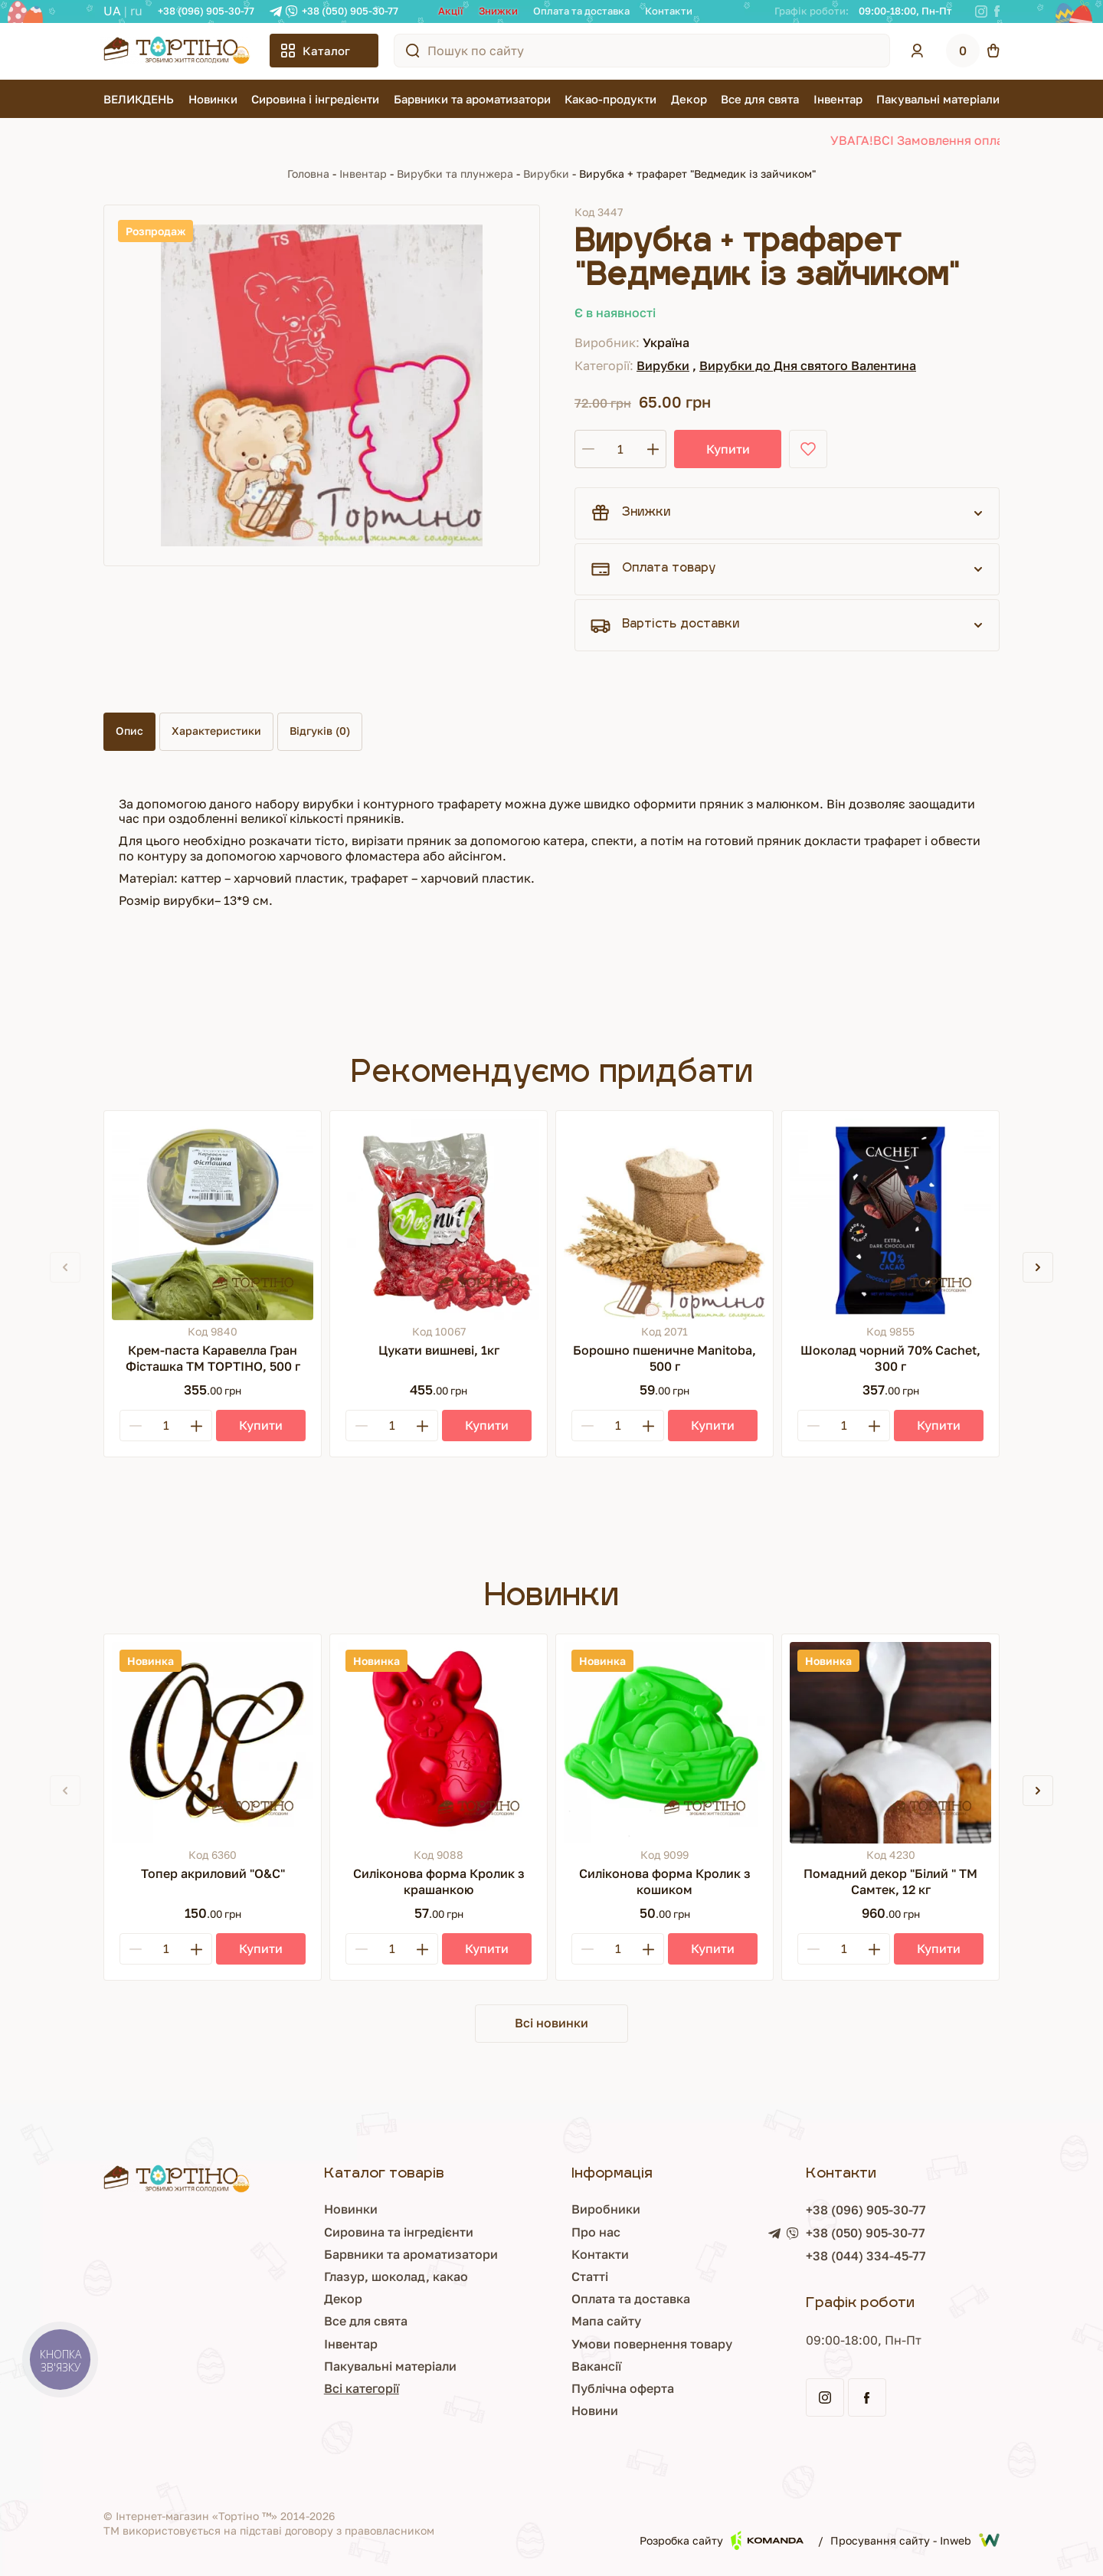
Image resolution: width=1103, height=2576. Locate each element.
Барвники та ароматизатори (472, 99)
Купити (728, 449)
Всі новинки (551, 2022)
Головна (308, 173)
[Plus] (196, 1425)
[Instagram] (981, 11)
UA (112, 10)
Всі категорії (269, 2388)
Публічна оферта (561, 2388)
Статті (528, 2276)
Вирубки (546, 173)
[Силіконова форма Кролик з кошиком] (664, 1743)
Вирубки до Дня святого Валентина (807, 365)
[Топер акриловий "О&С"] (212, 1743)
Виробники (544, 2209)
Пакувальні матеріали (938, 99)
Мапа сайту (545, 2321)
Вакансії (535, 2366)
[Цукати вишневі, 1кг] (438, 1219)
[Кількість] (620, 449)
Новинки (212, 99)
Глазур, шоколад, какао (304, 2276)
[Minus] (135, 1425)
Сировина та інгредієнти (306, 2232)
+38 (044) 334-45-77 (835, 2255)
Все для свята (760, 99)
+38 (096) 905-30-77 (206, 11)
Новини (533, 2410)
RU (136, 10)
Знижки (498, 11)
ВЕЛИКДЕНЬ (138, 99)
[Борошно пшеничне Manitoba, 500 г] (664, 1219)
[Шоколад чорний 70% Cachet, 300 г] (890, 1219)
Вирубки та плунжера (455, 173)
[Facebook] (997, 11)
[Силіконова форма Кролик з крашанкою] (438, 1743)
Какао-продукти (610, 99)
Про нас (534, 2232)
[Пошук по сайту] (413, 50)
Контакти (668, 11)
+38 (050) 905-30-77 (350, 11)
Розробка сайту (722, 2540)
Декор (689, 99)
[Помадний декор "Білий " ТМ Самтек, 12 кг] (890, 1743)
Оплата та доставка (581, 11)
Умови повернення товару (590, 2344)
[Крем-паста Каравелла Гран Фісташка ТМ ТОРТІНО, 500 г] (212, 1219)
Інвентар (837, 99)
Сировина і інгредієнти (315, 99)
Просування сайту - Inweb (915, 2540)
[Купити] (261, 1425)
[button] (1038, 1267)
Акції (450, 11)
